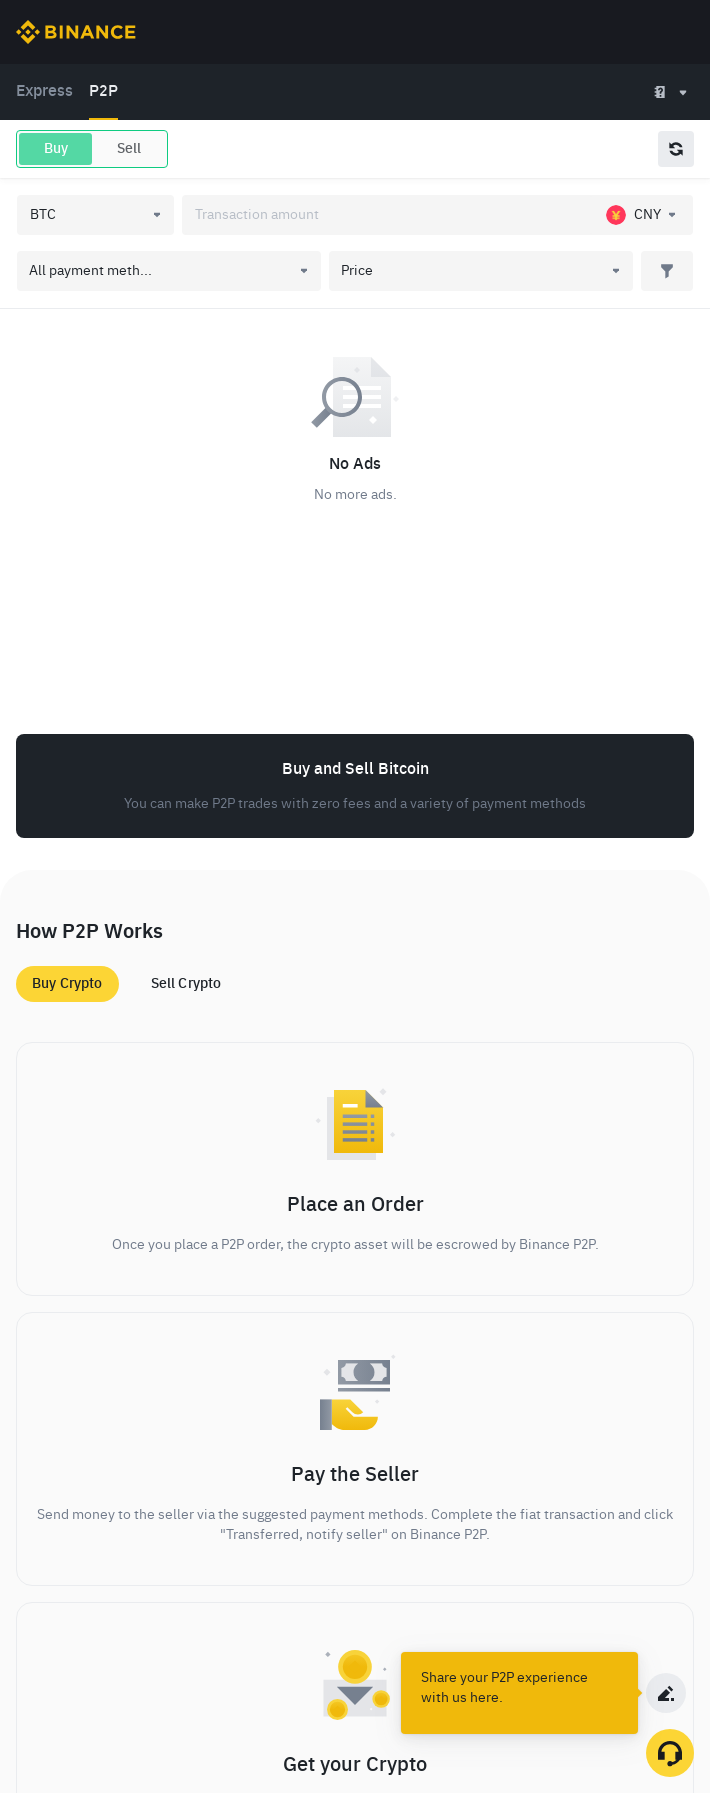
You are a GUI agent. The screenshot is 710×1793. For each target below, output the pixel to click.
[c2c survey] (666, 1693)
